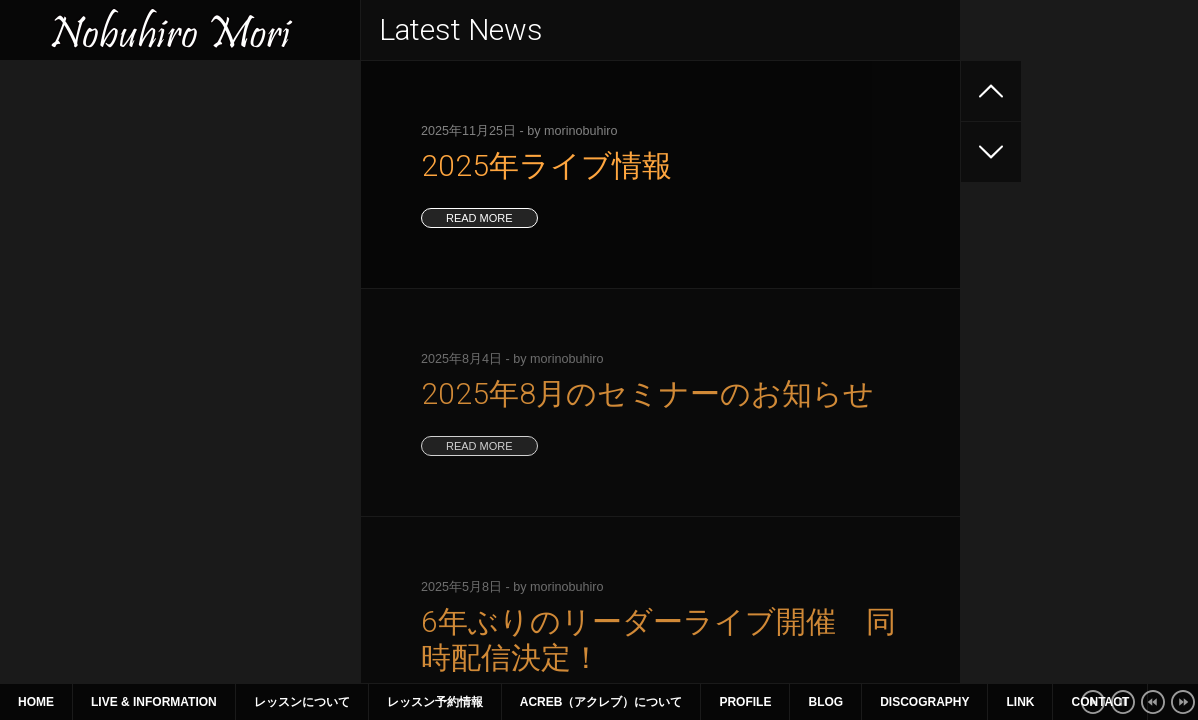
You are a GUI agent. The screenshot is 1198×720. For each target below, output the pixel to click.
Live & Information (154, 702)
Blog (825, 702)
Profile (745, 702)
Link (1020, 702)
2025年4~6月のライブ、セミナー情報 (136, 240)
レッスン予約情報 (435, 702)
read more (479, 218)
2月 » (220, 519)
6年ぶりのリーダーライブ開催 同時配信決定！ (169, 204)
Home (36, 702)
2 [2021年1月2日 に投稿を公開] (254, 404)
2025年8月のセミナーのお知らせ (121, 168)
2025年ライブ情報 (75, 132)
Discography (924, 702)
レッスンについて (302, 702)
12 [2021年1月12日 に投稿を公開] (74, 450)
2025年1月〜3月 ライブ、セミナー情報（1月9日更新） (177, 293)
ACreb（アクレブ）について (601, 702)
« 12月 (40, 519)
